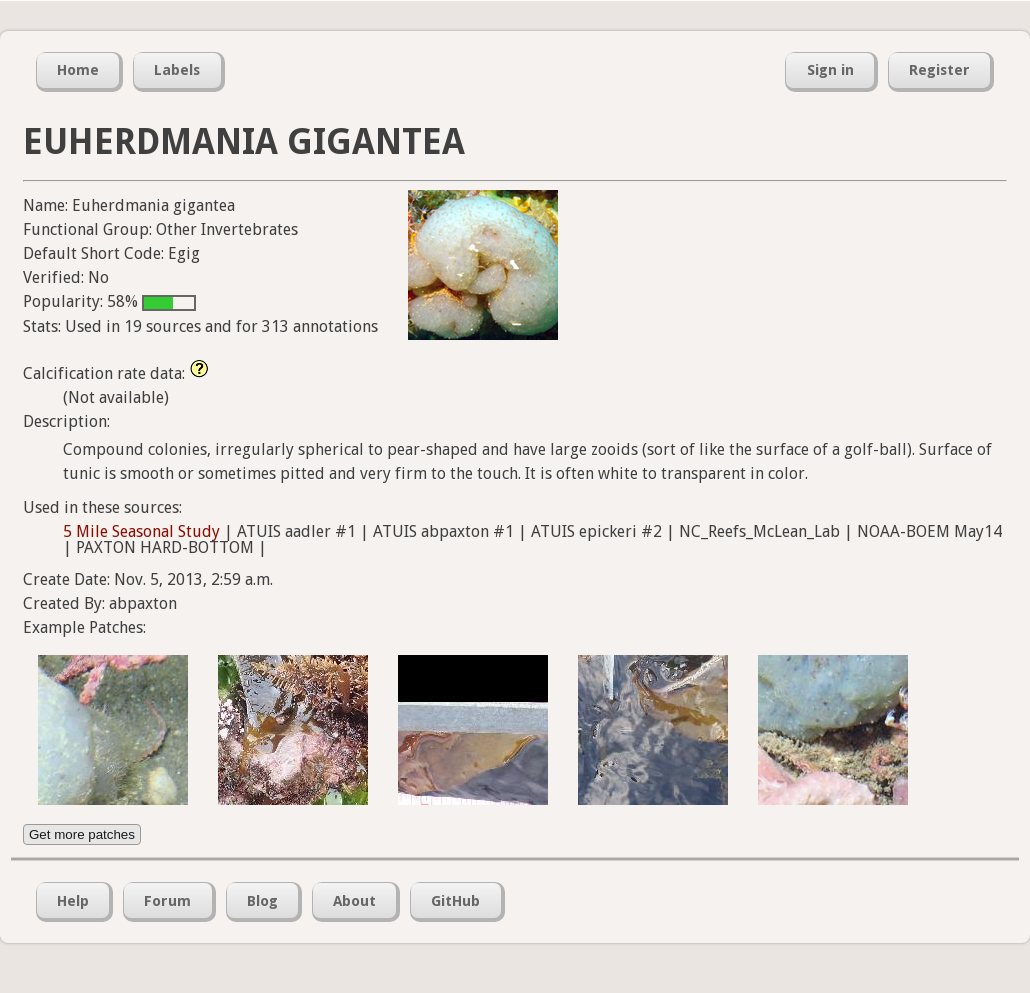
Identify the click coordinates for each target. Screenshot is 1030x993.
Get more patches (82, 834)
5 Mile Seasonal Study (141, 531)
